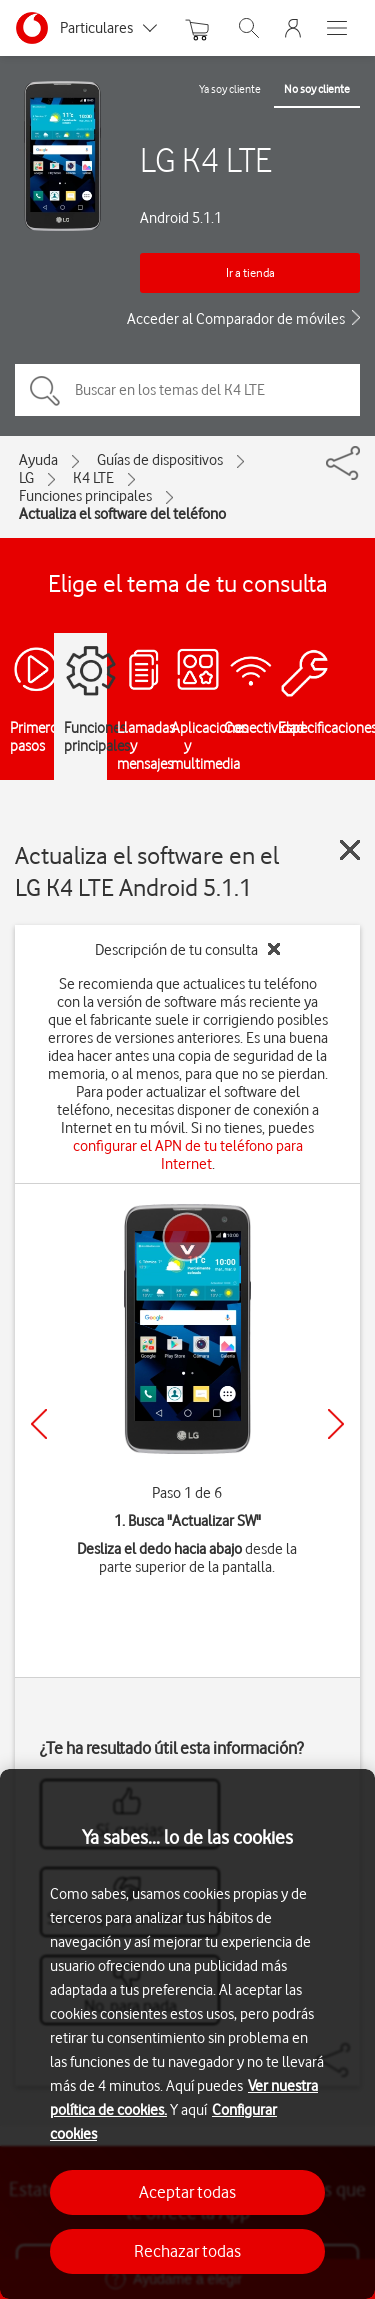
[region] (187, 2034)
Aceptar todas (187, 2192)
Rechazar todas (187, 2251)
